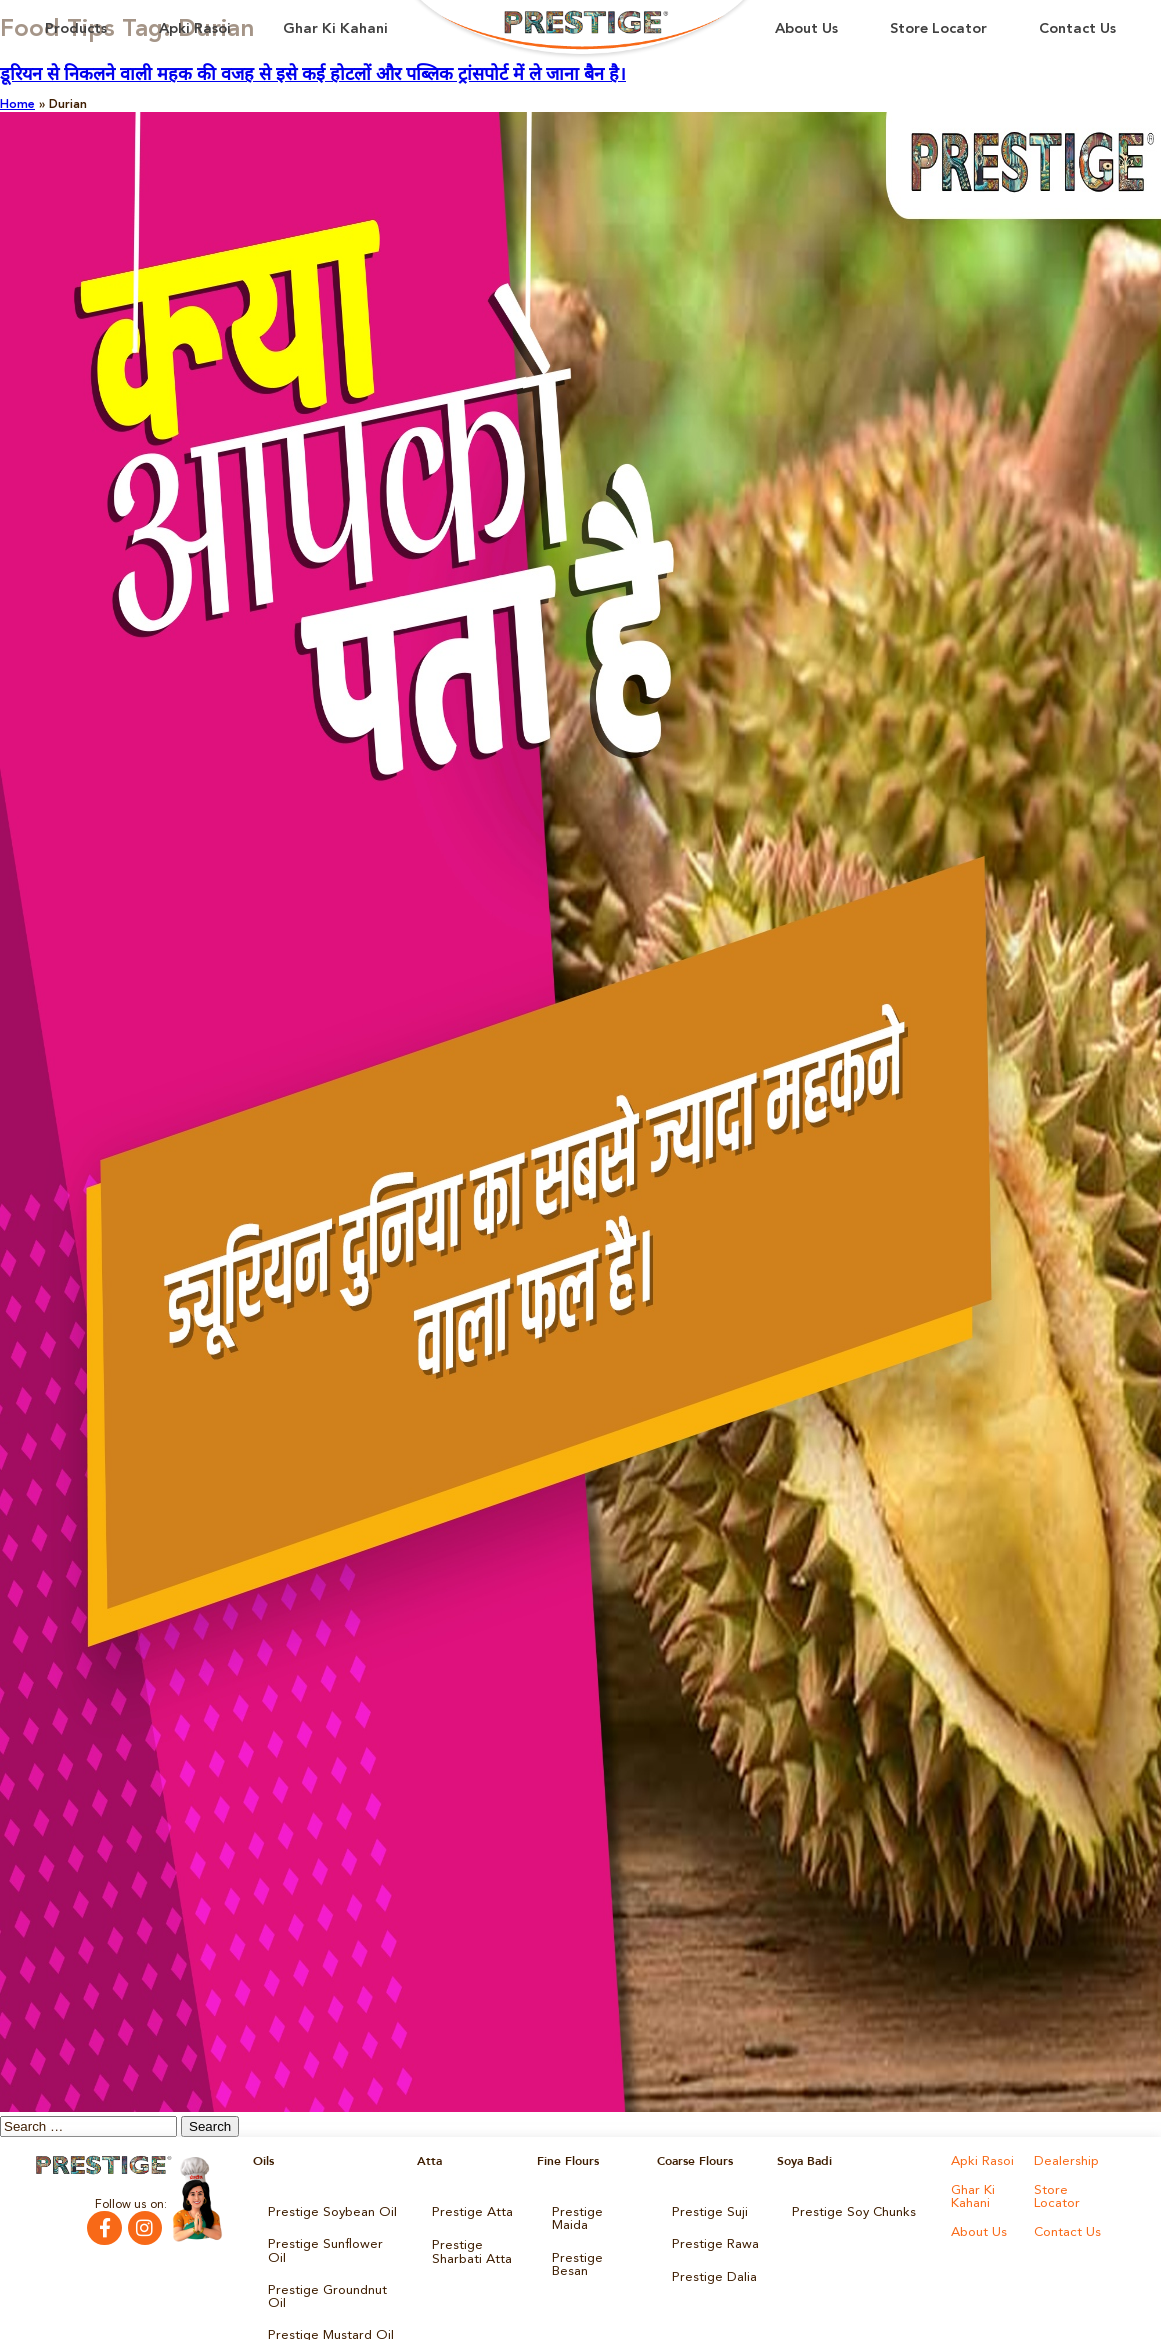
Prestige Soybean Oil (325, 2211)
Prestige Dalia (710, 2267)
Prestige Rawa (711, 2239)
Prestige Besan (593, 2239)
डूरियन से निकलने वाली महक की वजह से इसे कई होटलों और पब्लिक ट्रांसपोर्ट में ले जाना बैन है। (313, 75)
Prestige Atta (467, 2211)
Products (76, 29)
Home (17, 105)
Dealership (1063, 2161)
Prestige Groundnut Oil (332, 2267)
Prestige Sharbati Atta (468, 2245)
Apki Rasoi (195, 29)
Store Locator (938, 29)
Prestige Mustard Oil (325, 2295)
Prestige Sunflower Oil (328, 2239)
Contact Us (1077, 29)
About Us (806, 29)
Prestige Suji (706, 2211)
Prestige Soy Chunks (848, 2211)
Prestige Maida (594, 2211)
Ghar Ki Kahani (335, 29)
